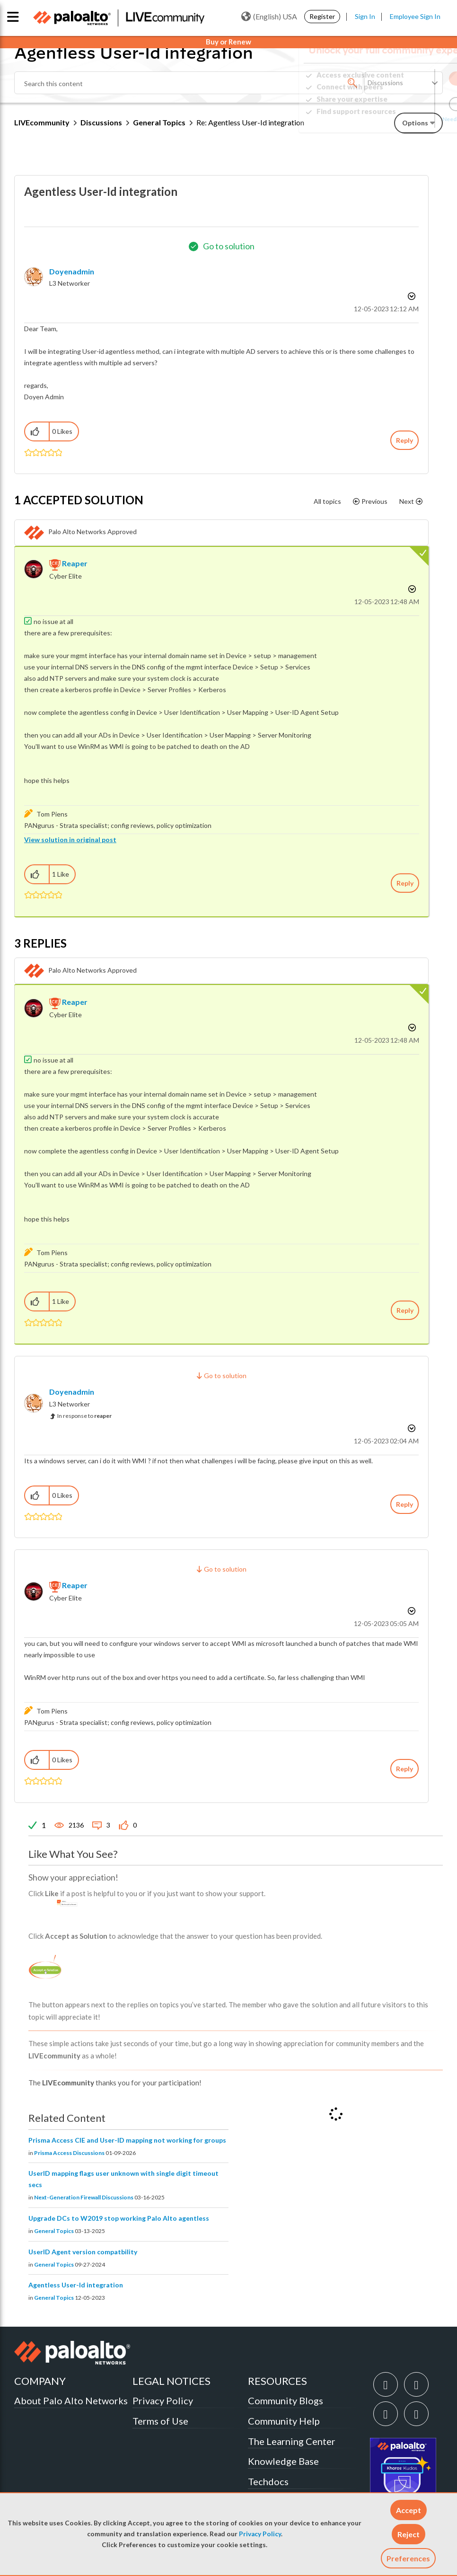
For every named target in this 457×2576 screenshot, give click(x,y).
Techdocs (268, 2481)
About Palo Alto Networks (71, 2400)
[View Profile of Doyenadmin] (71, 271)
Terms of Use (160, 2421)
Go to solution (229, 246)
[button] (408, 2510)
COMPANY (40, 2380)
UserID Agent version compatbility (82, 2252)
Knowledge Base (283, 2461)
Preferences (408, 2558)
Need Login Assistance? (400, 119)
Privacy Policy (260, 2534)
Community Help (284, 2421)
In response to (84, 1415)
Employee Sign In (415, 16)
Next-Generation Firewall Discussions (83, 2197)
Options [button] (411, 296)
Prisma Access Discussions (69, 2152)
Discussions (101, 122)
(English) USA (269, 16)
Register (322, 16)
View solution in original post (70, 839)
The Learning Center (291, 2441)
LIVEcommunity (42, 122)
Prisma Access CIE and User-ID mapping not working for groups (127, 2140)
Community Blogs (285, 2400)
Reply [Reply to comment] (404, 883)
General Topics (159, 122)
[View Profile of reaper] (75, 563)
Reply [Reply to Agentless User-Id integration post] (404, 440)
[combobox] (188, 82)
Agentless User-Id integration (75, 2285)
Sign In (365, 16)
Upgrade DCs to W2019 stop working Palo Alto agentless (118, 2218)
